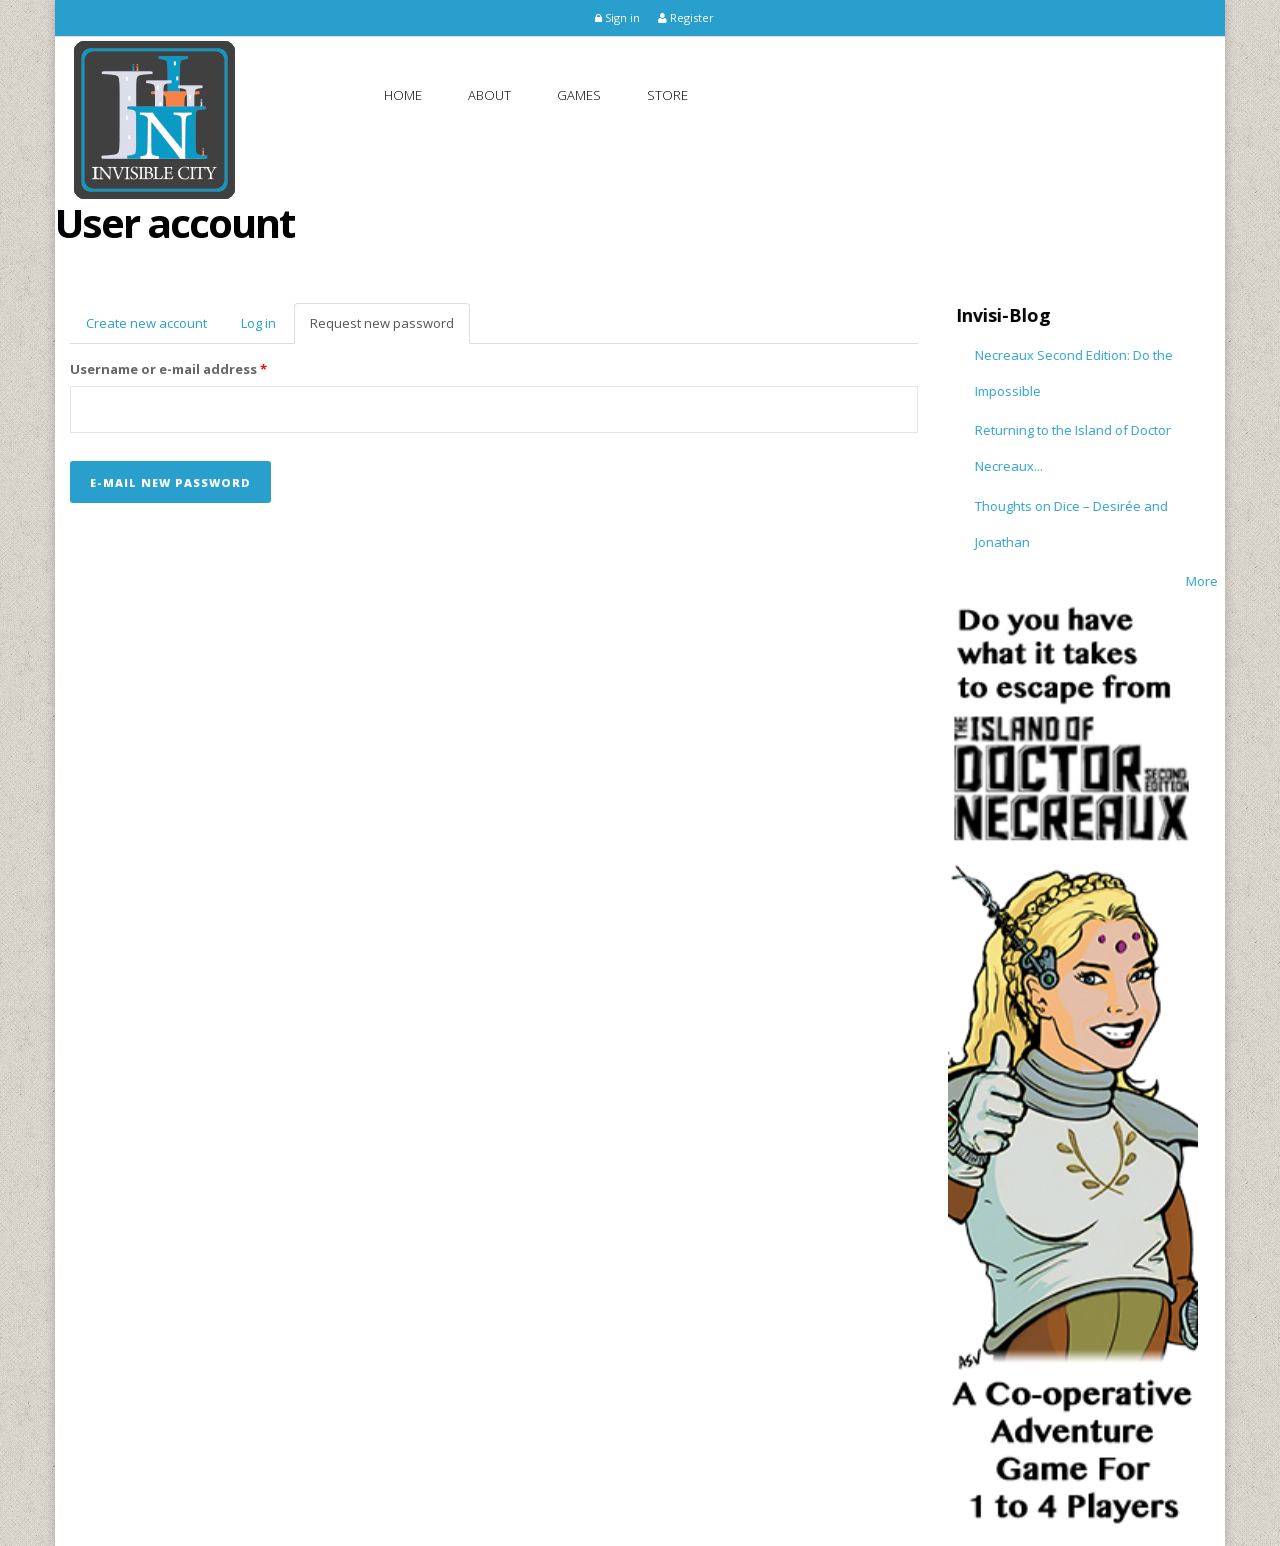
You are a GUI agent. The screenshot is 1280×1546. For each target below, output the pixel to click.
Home (403, 95)
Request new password (390, 329)
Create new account (146, 323)
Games (579, 95)
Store (667, 95)
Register (686, 17)
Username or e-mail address (168, 369)
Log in (258, 323)
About (489, 95)
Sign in (617, 17)
